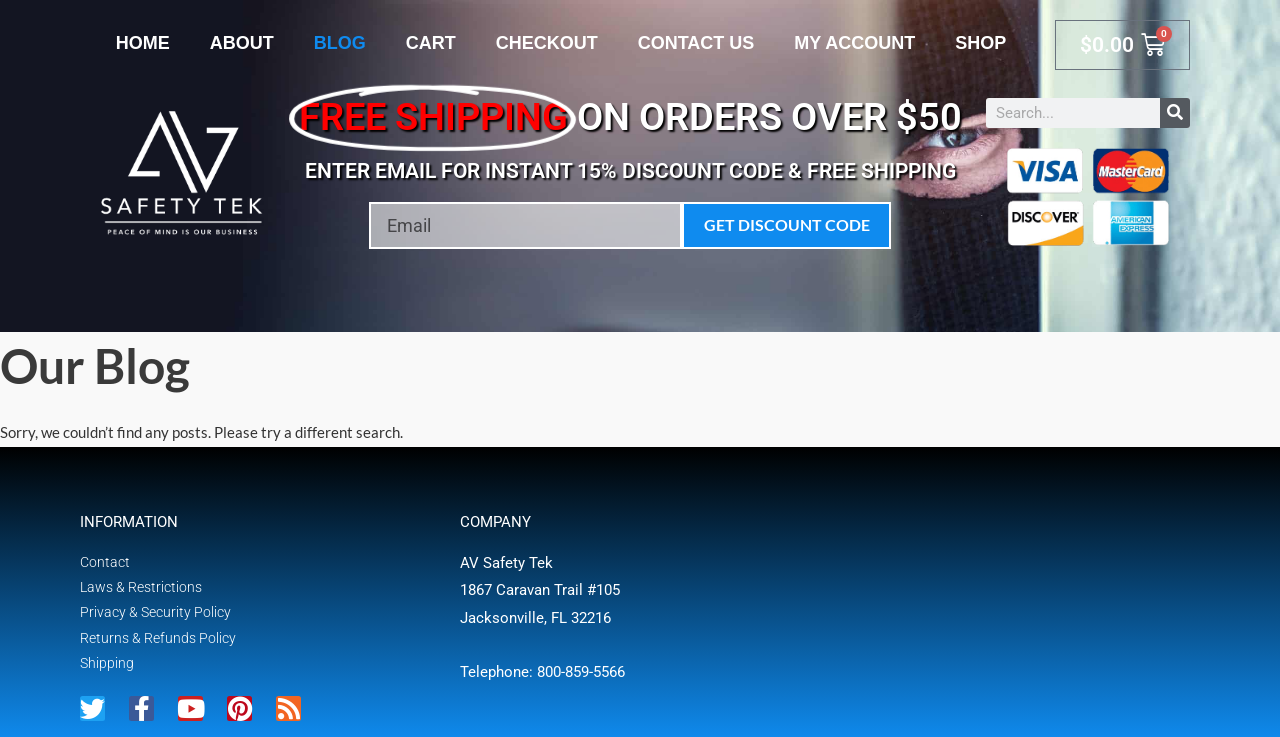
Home (143, 43)
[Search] (1175, 113)
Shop (980, 43)
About (242, 43)
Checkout (547, 43)
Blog (340, 43)
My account (854, 43)
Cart (431, 43)
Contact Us (696, 43)
